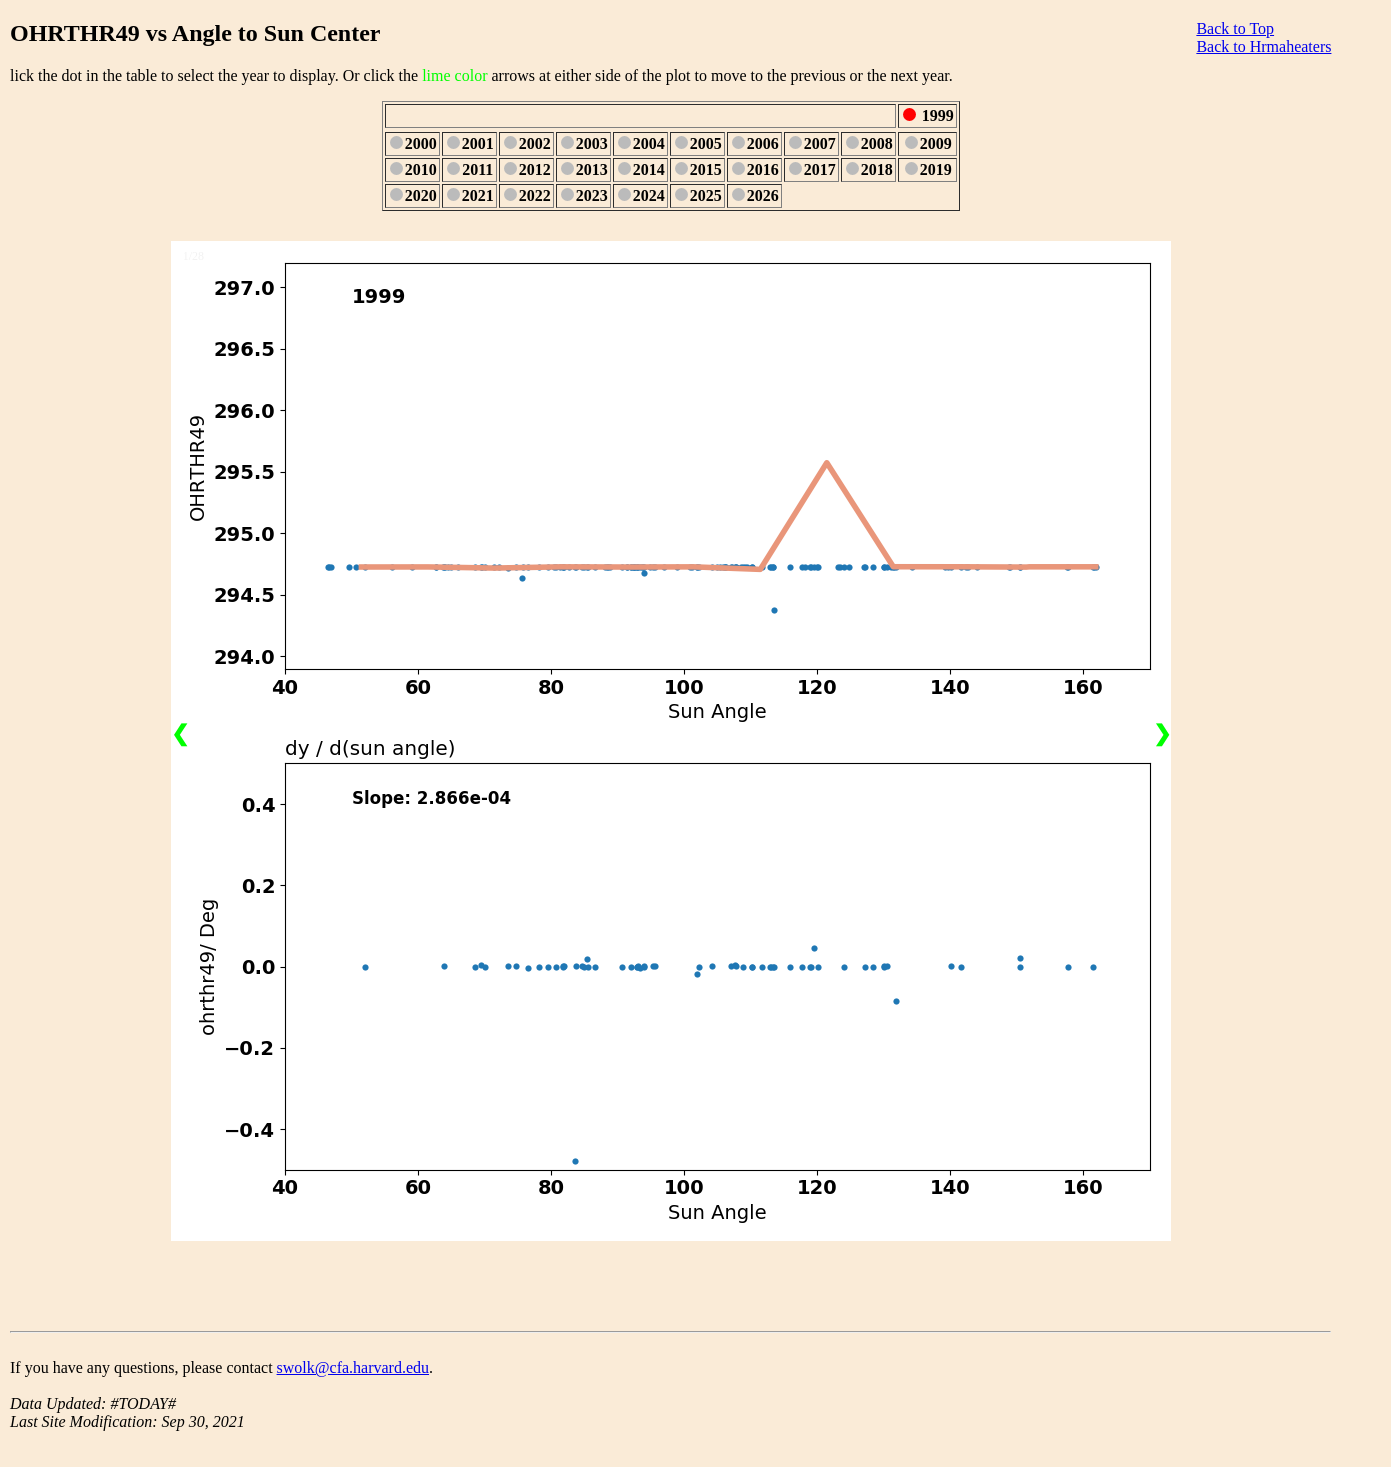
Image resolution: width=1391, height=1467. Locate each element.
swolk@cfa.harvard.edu (353, 1367)
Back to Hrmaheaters (1263, 46)
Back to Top (1235, 28)
